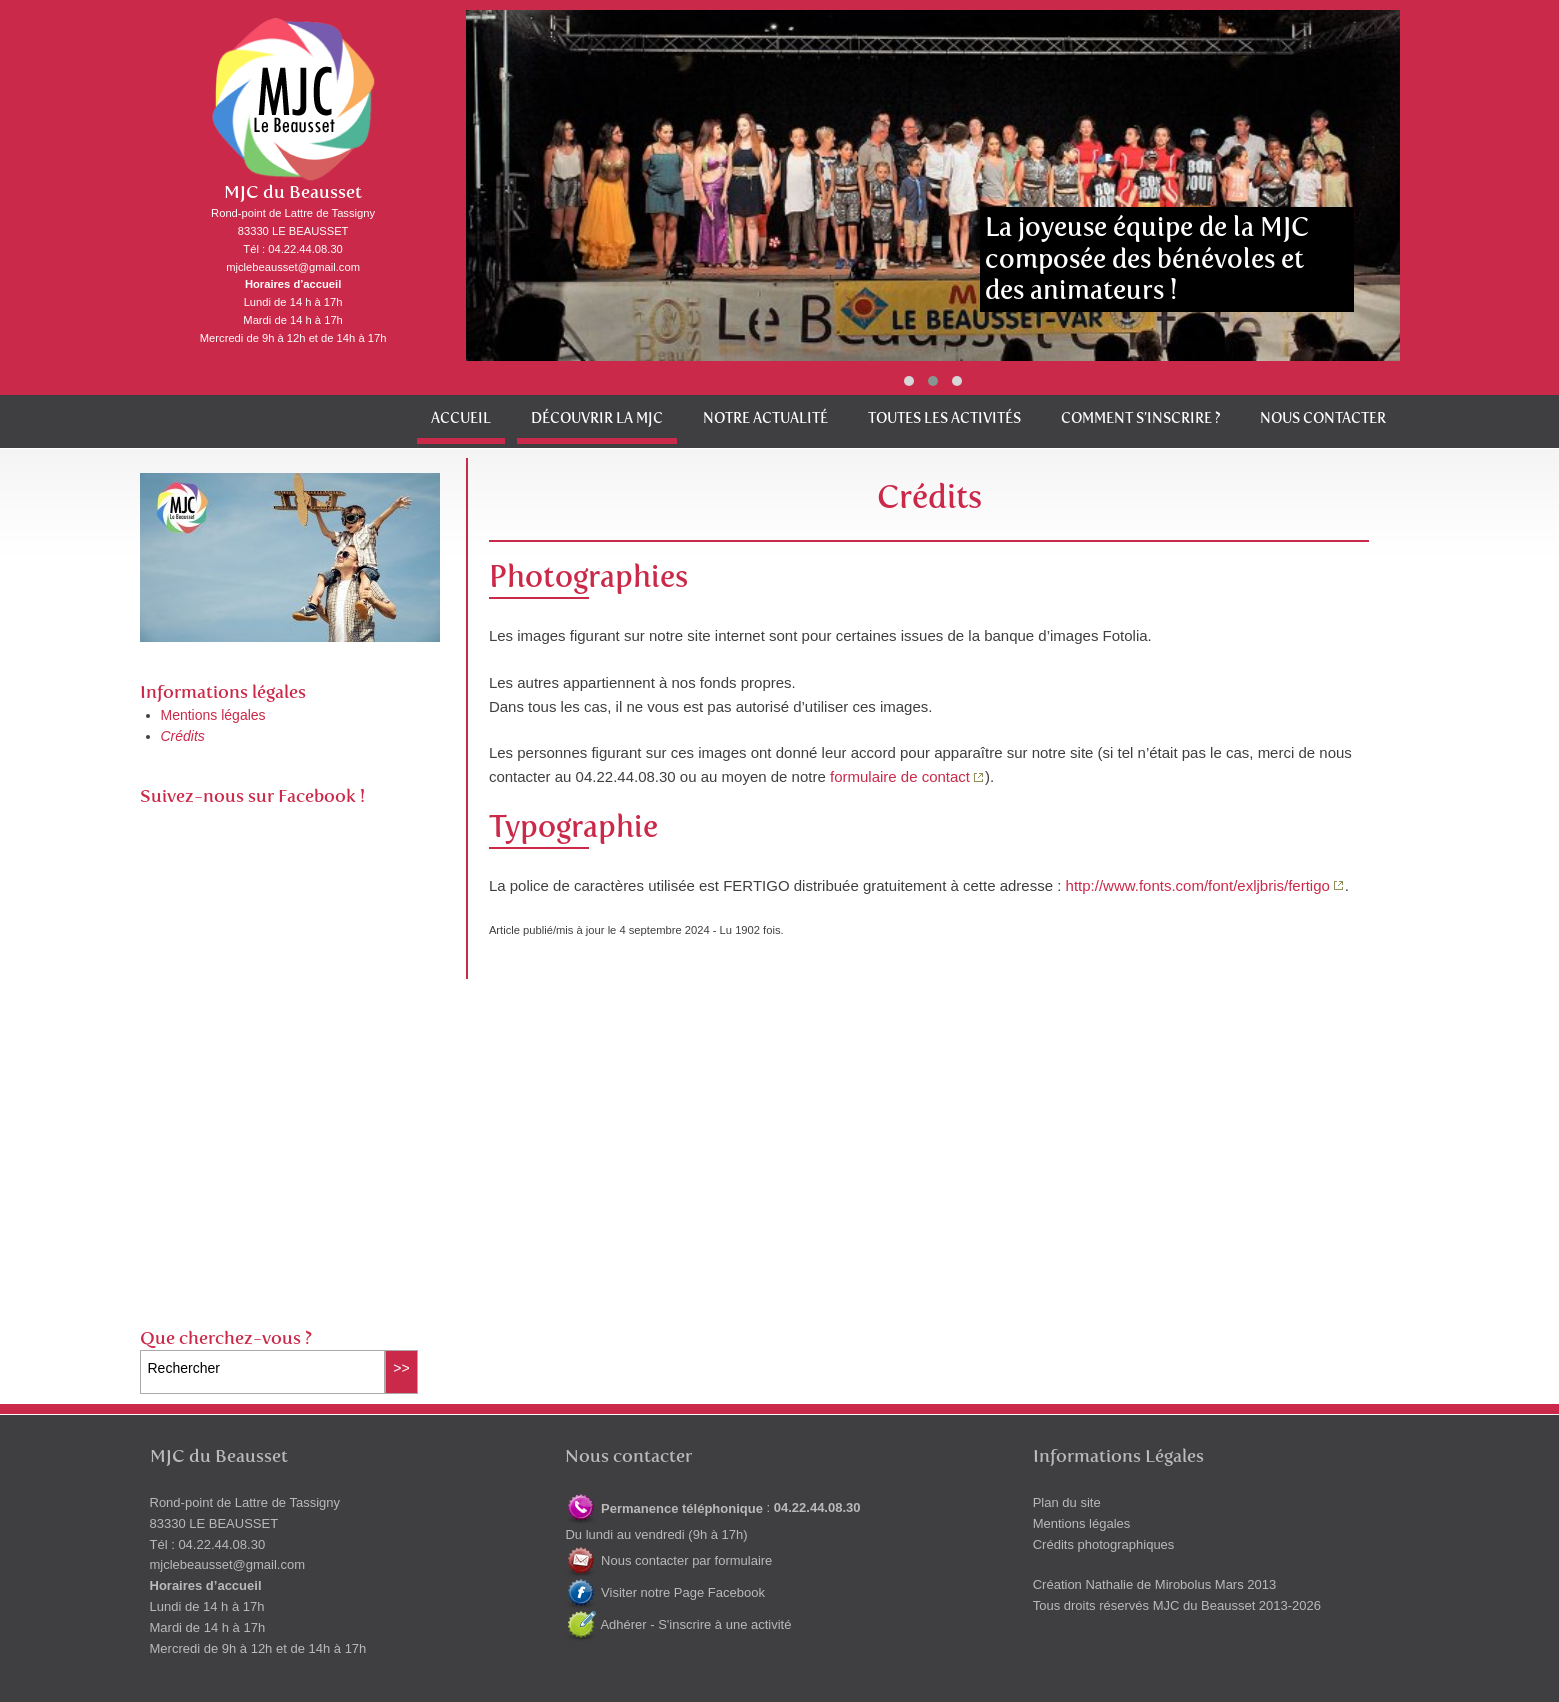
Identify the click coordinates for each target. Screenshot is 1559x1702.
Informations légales (223, 692)
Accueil (461, 418)
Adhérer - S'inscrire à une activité (678, 1624)
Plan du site (1067, 1502)
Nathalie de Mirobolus (1148, 1584)
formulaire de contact (900, 776)
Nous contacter (1323, 418)
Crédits (183, 736)
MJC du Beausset (293, 192)
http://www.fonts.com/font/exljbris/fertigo (1198, 885)
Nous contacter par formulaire (668, 1560)
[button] (909, 381)
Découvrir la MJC (597, 418)
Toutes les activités (944, 418)
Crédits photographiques (1104, 1544)
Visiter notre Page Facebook (664, 1592)
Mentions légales (213, 715)
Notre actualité (765, 418)
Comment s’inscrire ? (1140, 418)
